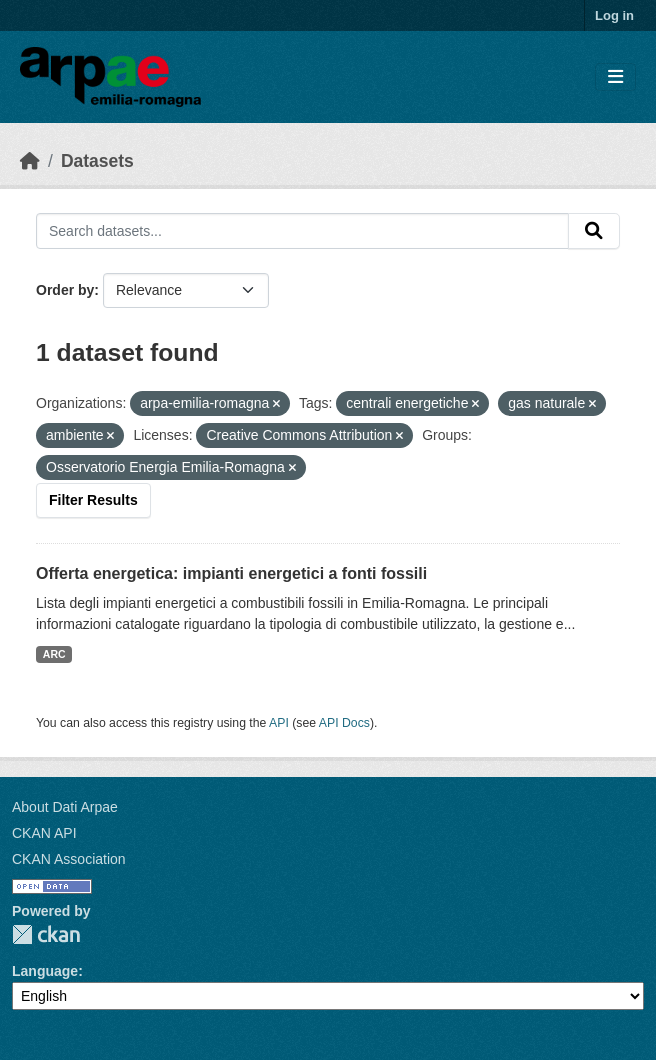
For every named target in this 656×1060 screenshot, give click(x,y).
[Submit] (594, 231)
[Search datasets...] (302, 231)
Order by (65, 290)
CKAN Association (69, 859)
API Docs (344, 723)
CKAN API (44, 833)
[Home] (30, 161)
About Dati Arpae (65, 807)
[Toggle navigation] (615, 77)
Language (45, 971)
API (279, 723)
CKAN (46, 934)
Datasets (97, 161)
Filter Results (93, 500)
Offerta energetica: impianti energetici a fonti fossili (231, 573)
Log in (614, 15)
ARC (54, 654)
